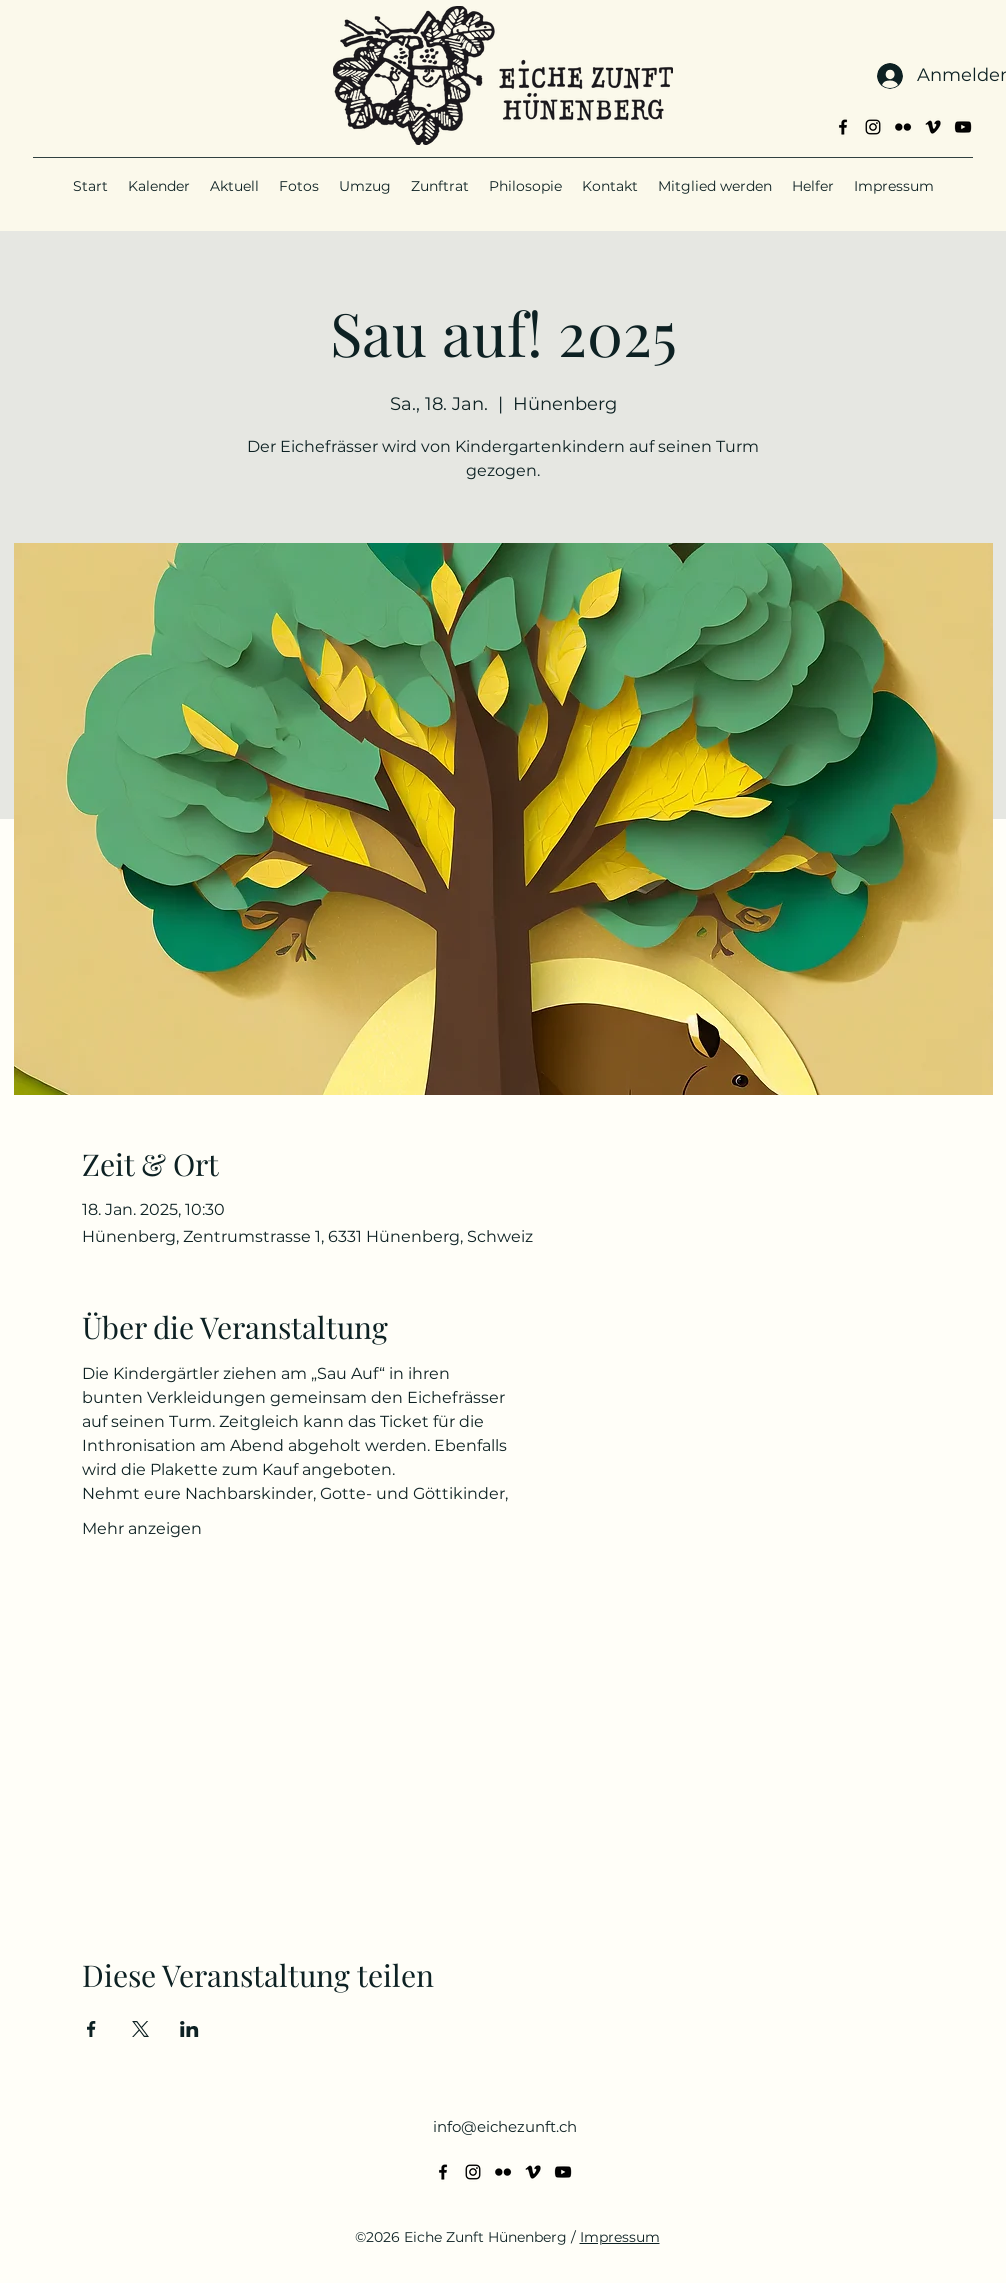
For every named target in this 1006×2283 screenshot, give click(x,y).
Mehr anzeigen (142, 1528)
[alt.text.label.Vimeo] (933, 127)
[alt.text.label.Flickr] (903, 127)
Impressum (620, 2237)
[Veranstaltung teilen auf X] (140, 2029)
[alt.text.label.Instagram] (873, 127)
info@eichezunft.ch (505, 2126)
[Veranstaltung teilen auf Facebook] (91, 2029)
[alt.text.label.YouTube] (963, 127)
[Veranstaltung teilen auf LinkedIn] (189, 2029)
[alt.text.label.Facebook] (843, 127)
